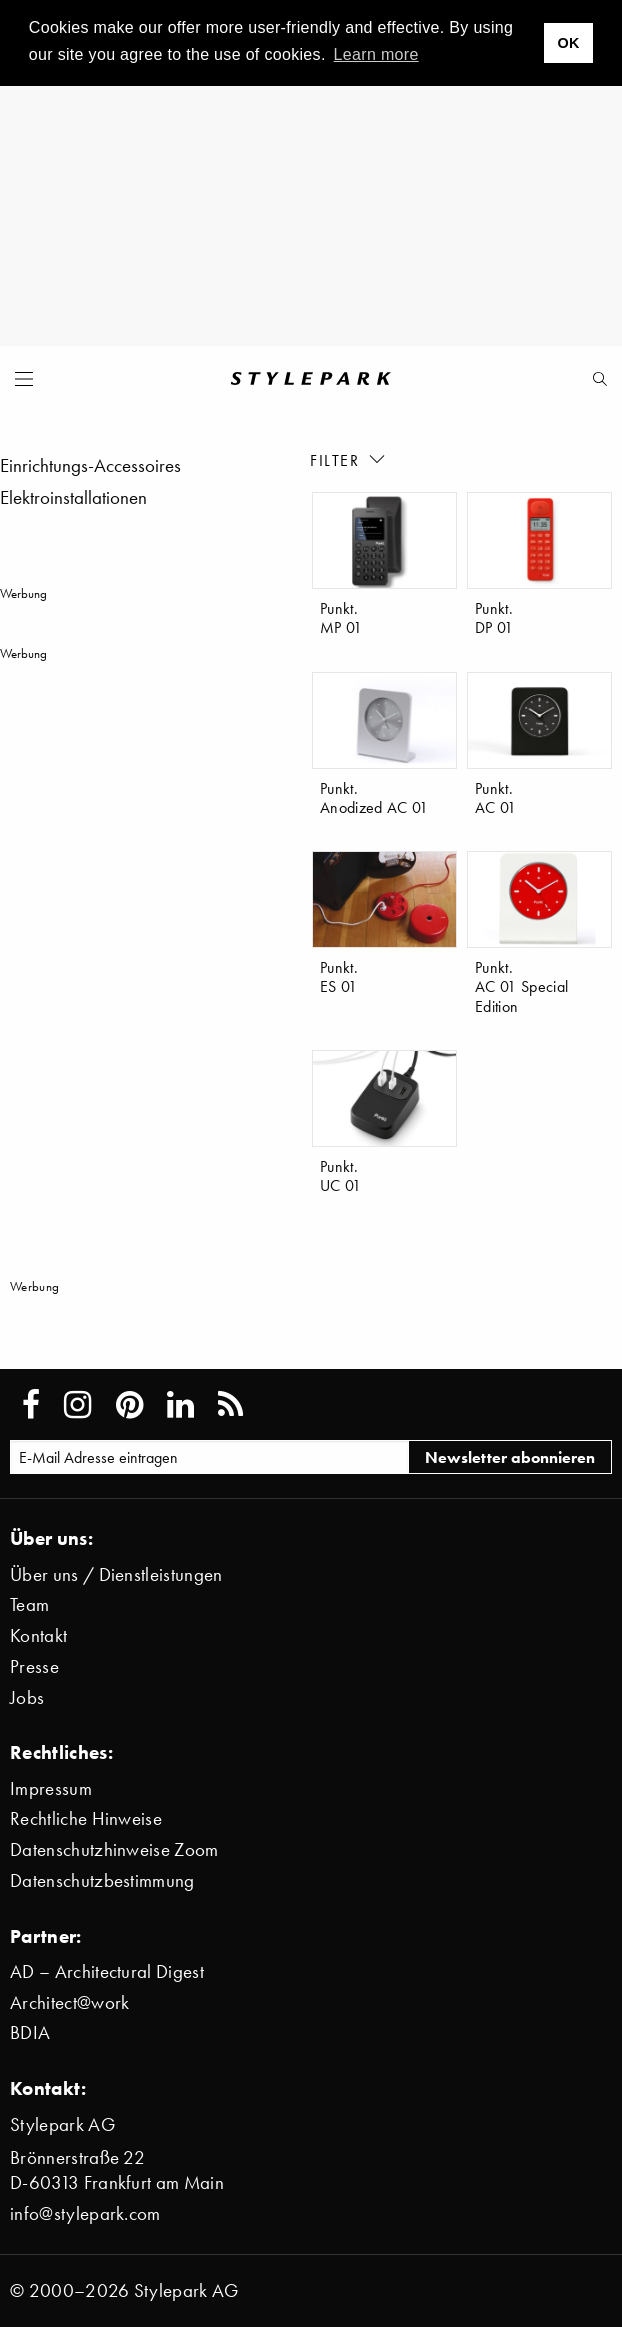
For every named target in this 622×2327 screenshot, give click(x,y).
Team (29, 1604)
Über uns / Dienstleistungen (116, 1574)
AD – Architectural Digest (107, 1971)
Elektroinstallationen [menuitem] (73, 497)
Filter (348, 459)
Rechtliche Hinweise (86, 1818)
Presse (34, 1666)
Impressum (51, 1788)
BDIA (30, 2032)
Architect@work (69, 2002)
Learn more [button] (376, 54)
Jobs (27, 1697)
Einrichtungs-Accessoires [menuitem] (90, 465)
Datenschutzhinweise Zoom (114, 1849)
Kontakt (38, 1635)
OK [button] (568, 43)
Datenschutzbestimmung (102, 1880)
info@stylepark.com (85, 2213)
